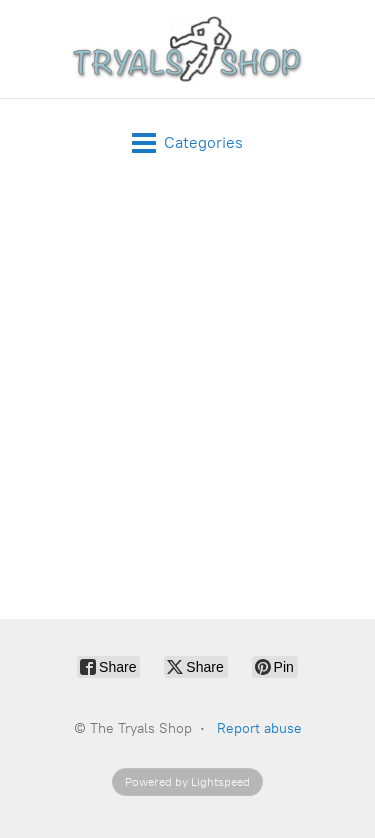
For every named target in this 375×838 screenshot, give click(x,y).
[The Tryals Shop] (188, 49)
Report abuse (259, 728)
